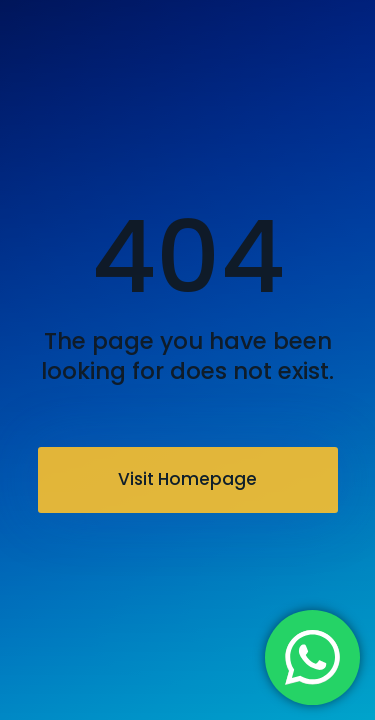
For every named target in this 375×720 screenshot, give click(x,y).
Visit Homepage (187, 479)
